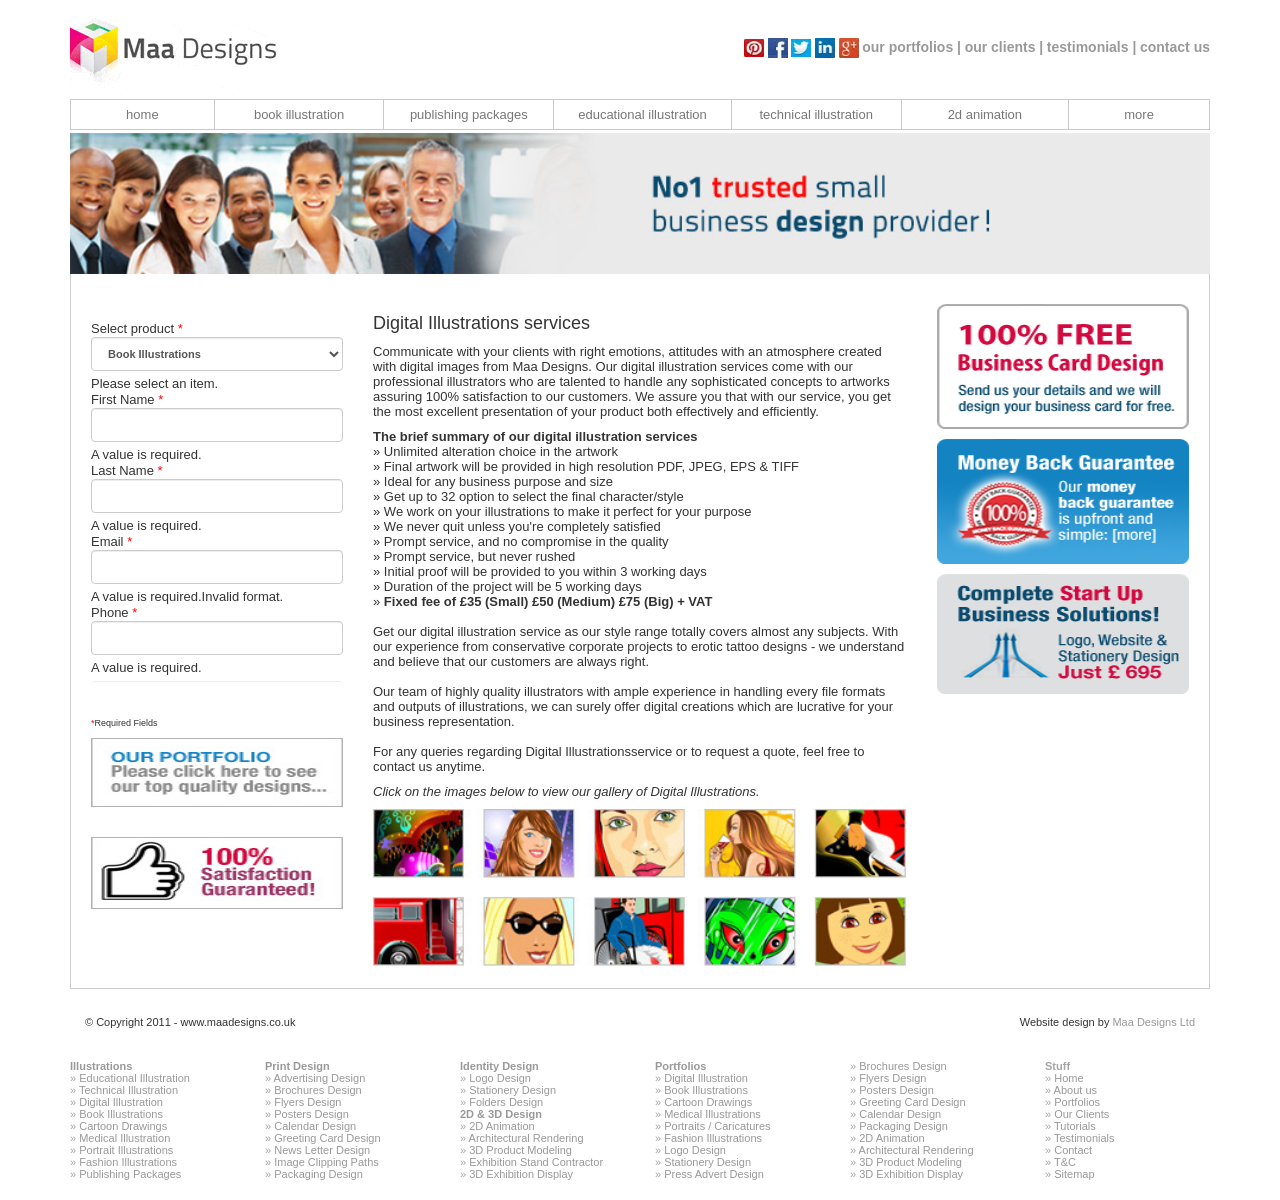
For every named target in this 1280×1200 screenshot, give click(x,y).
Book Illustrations (121, 1114)
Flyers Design (307, 1102)
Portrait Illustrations (126, 1150)
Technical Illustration (128, 1090)
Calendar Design (315, 1126)
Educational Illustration (134, 1078)
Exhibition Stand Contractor (536, 1162)
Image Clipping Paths (326, 1162)
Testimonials (1084, 1138)
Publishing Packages (130, 1174)
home (142, 114)
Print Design (297, 1066)
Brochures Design (317, 1090)
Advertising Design (320, 1078)
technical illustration (815, 114)
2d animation (985, 114)
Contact (1073, 1150)
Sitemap (1074, 1174)
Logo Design (500, 1078)
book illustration (299, 114)
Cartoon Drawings (123, 1126)
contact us (1175, 47)
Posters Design (311, 1114)
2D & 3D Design (501, 1114)
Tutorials (1075, 1126)
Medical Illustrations (712, 1114)
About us (1075, 1090)
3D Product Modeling (520, 1150)
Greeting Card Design (327, 1138)
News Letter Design (322, 1150)
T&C (1065, 1162)
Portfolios (680, 1066)
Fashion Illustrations (128, 1162)
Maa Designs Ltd (1153, 1022)
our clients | (1004, 47)
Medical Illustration (124, 1138)
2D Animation (501, 1126)
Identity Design (499, 1066)
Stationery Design (512, 1090)
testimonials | (1092, 47)
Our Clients (1081, 1114)
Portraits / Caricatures (717, 1126)
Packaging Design (318, 1174)
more (1139, 114)
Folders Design (506, 1102)
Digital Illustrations (578, 751)
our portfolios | (911, 47)
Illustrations (101, 1066)
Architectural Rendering (526, 1138)
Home (1068, 1078)
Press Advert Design (714, 1174)
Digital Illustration (121, 1102)
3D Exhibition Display (521, 1174)
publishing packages (469, 114)
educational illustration (642, 114)
